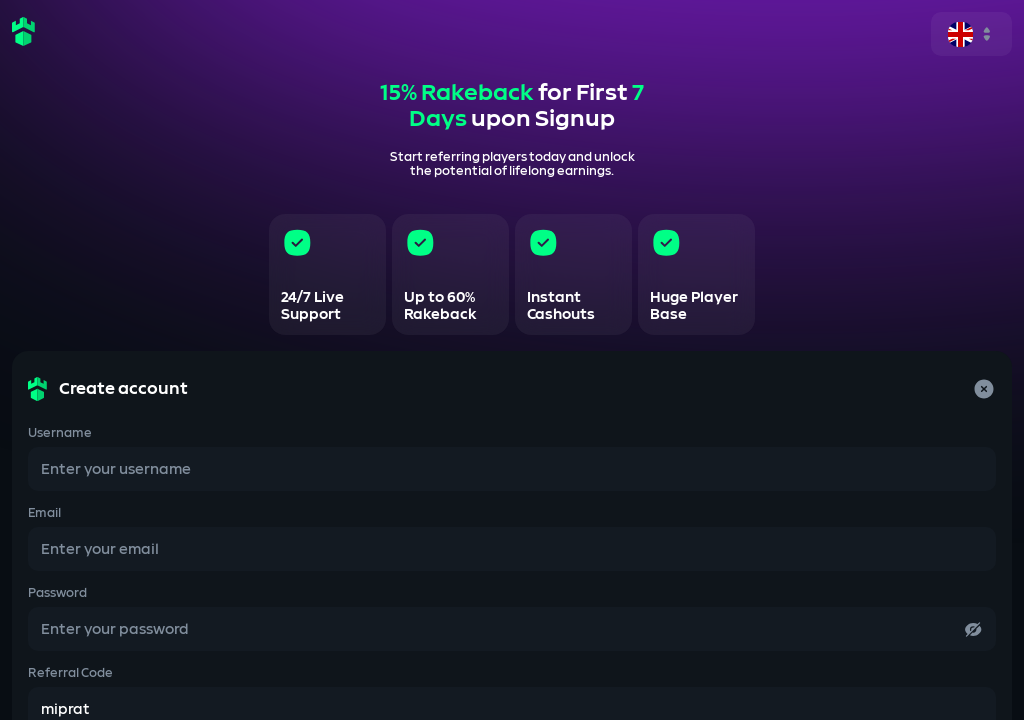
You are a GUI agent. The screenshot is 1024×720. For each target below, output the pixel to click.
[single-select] (971, 34)
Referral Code (70, 673)
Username (60, 433)
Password (57, 593)
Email (44, 513)
